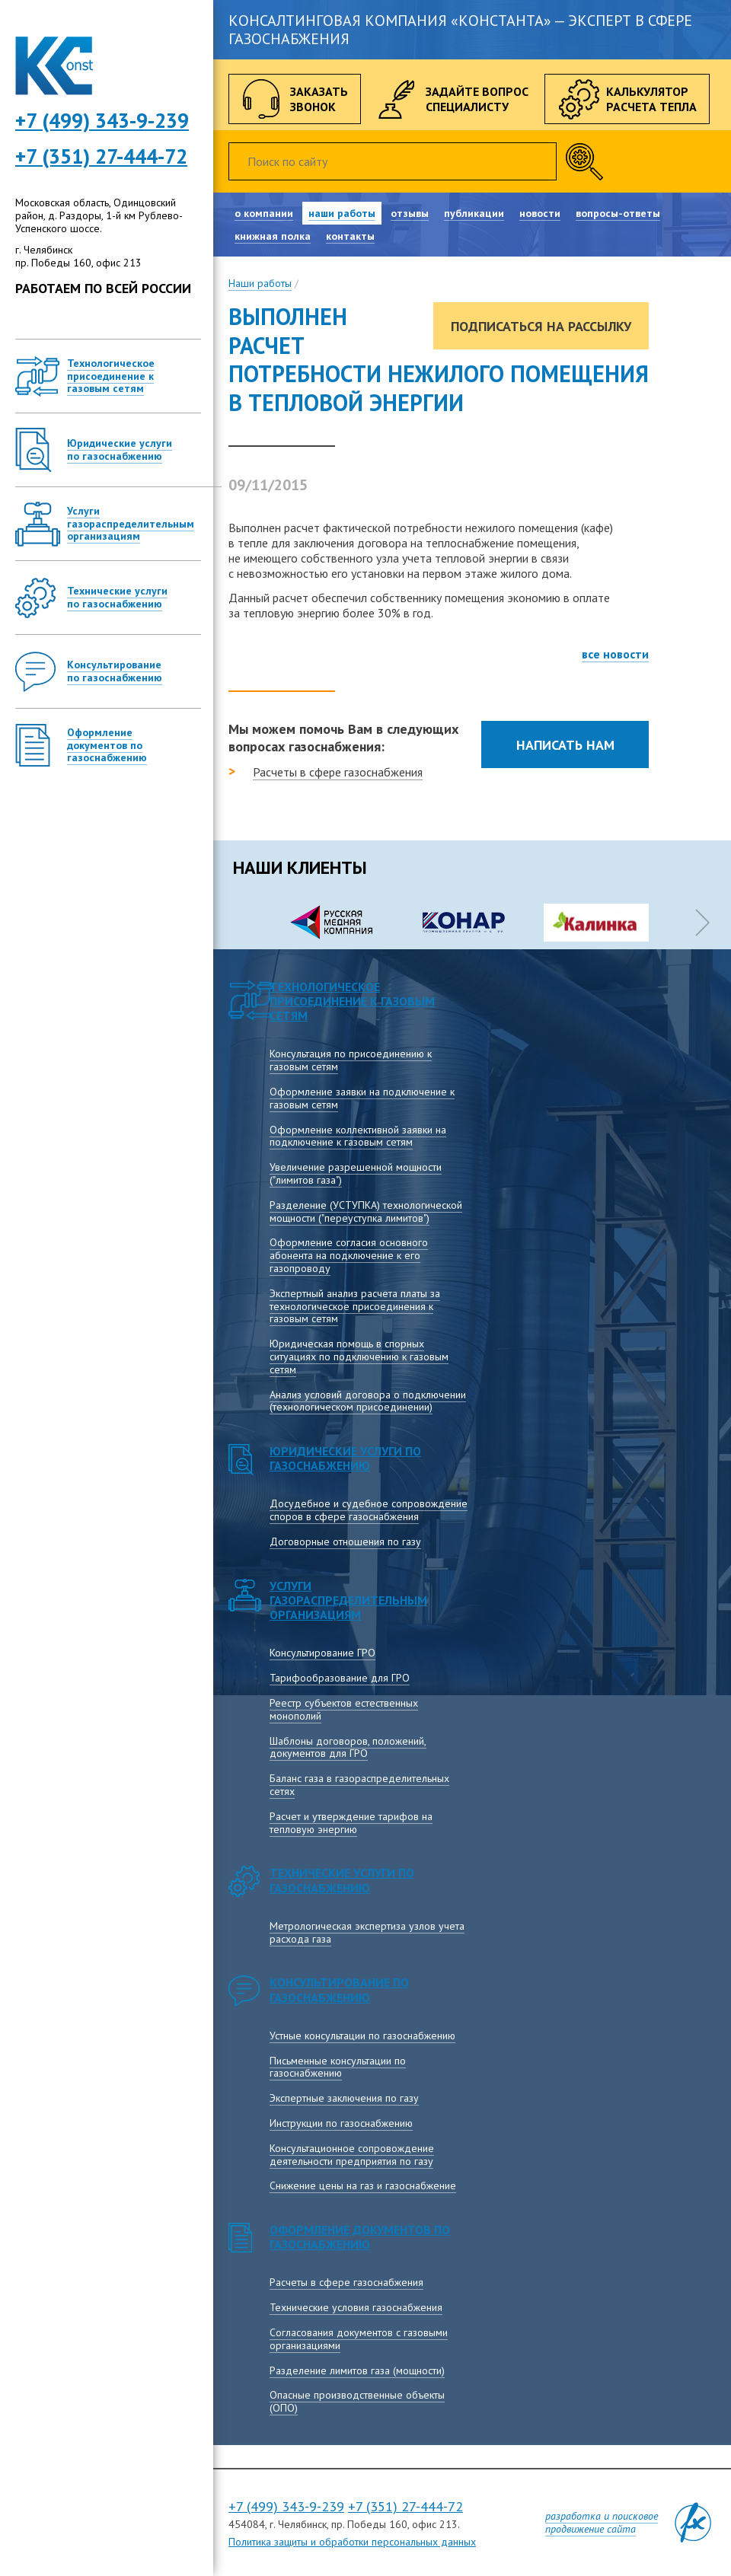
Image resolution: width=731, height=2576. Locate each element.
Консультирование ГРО (322, 1652)
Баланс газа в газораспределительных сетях (359, 1784)
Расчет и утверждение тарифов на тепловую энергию (351, 1822)
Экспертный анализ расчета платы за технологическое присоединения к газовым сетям (355, 1306)
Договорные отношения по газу (345, 1541)
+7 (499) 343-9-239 (286, 2506)
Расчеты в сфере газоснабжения (338, 771)
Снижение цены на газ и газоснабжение (363, 2185)
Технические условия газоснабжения (356, 2307)
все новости (615, 654)
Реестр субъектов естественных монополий (344, 1709)
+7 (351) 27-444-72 (101, 156)
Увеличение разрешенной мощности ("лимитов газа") (356, 1173)
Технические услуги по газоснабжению (342, 1880)
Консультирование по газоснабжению (339, 1989)
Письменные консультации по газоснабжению (338, 2067)
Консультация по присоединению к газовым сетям (351, 1060)
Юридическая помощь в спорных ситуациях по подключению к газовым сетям (359, 1356)
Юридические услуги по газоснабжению (345, 1458)
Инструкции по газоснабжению (341, 2123)
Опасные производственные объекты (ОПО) (357, 2401)
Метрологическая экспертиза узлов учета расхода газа (367, 1932)
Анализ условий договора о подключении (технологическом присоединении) (368, 1401)
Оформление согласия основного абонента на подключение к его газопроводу (349, 1255)
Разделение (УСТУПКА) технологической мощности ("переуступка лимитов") (366, 1211)
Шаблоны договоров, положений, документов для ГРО (348, 1747)
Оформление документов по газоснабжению (360, 2237)
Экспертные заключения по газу (344, 2098)
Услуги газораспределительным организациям (348, 1600)
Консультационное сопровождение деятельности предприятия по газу (352, 2154)
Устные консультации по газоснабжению (362, 2035)
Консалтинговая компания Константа (54, 66)
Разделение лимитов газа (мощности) (357, 2370)
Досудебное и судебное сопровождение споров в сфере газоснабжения (369, 1510)
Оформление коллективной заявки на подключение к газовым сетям (358, 1136)
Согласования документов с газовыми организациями (359, 2339)
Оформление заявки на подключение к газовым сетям (362, 1098)
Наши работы (260, 283)
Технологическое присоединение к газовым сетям (352, 1001)
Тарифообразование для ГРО (340, 1678)
